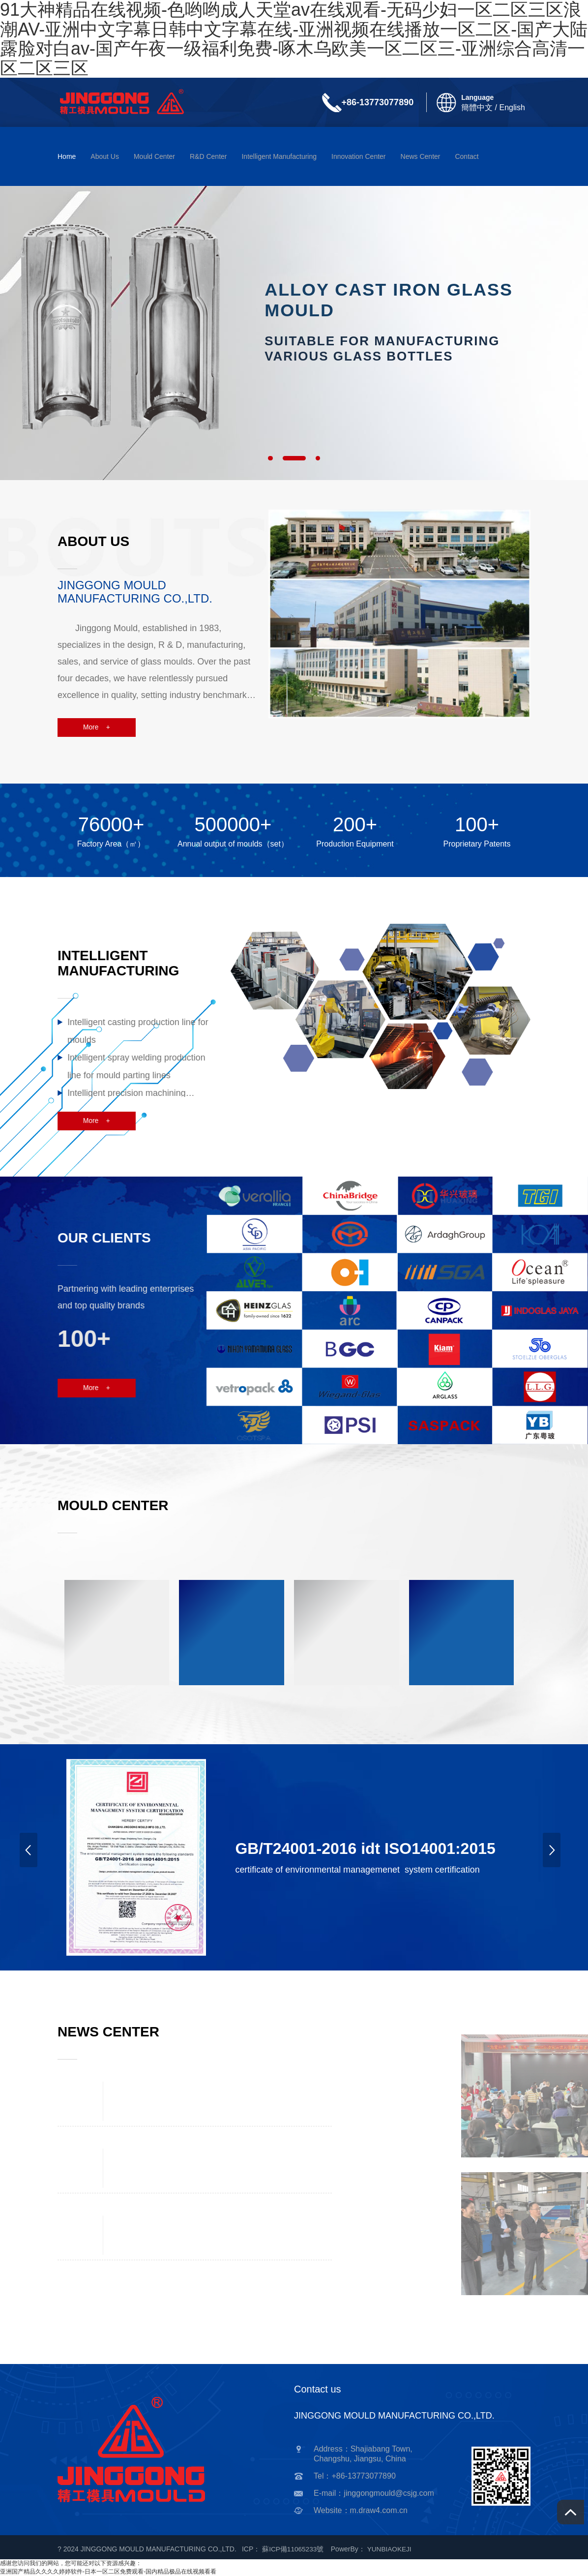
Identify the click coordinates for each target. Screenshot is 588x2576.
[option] (294, 327)
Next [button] (555, 1857)
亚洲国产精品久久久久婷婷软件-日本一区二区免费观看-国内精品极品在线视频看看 (108, 2571)
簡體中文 (477, 107)
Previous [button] (32, 1857)
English (512, 107)
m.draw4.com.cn (379, 2510)
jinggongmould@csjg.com (389, 2493)
